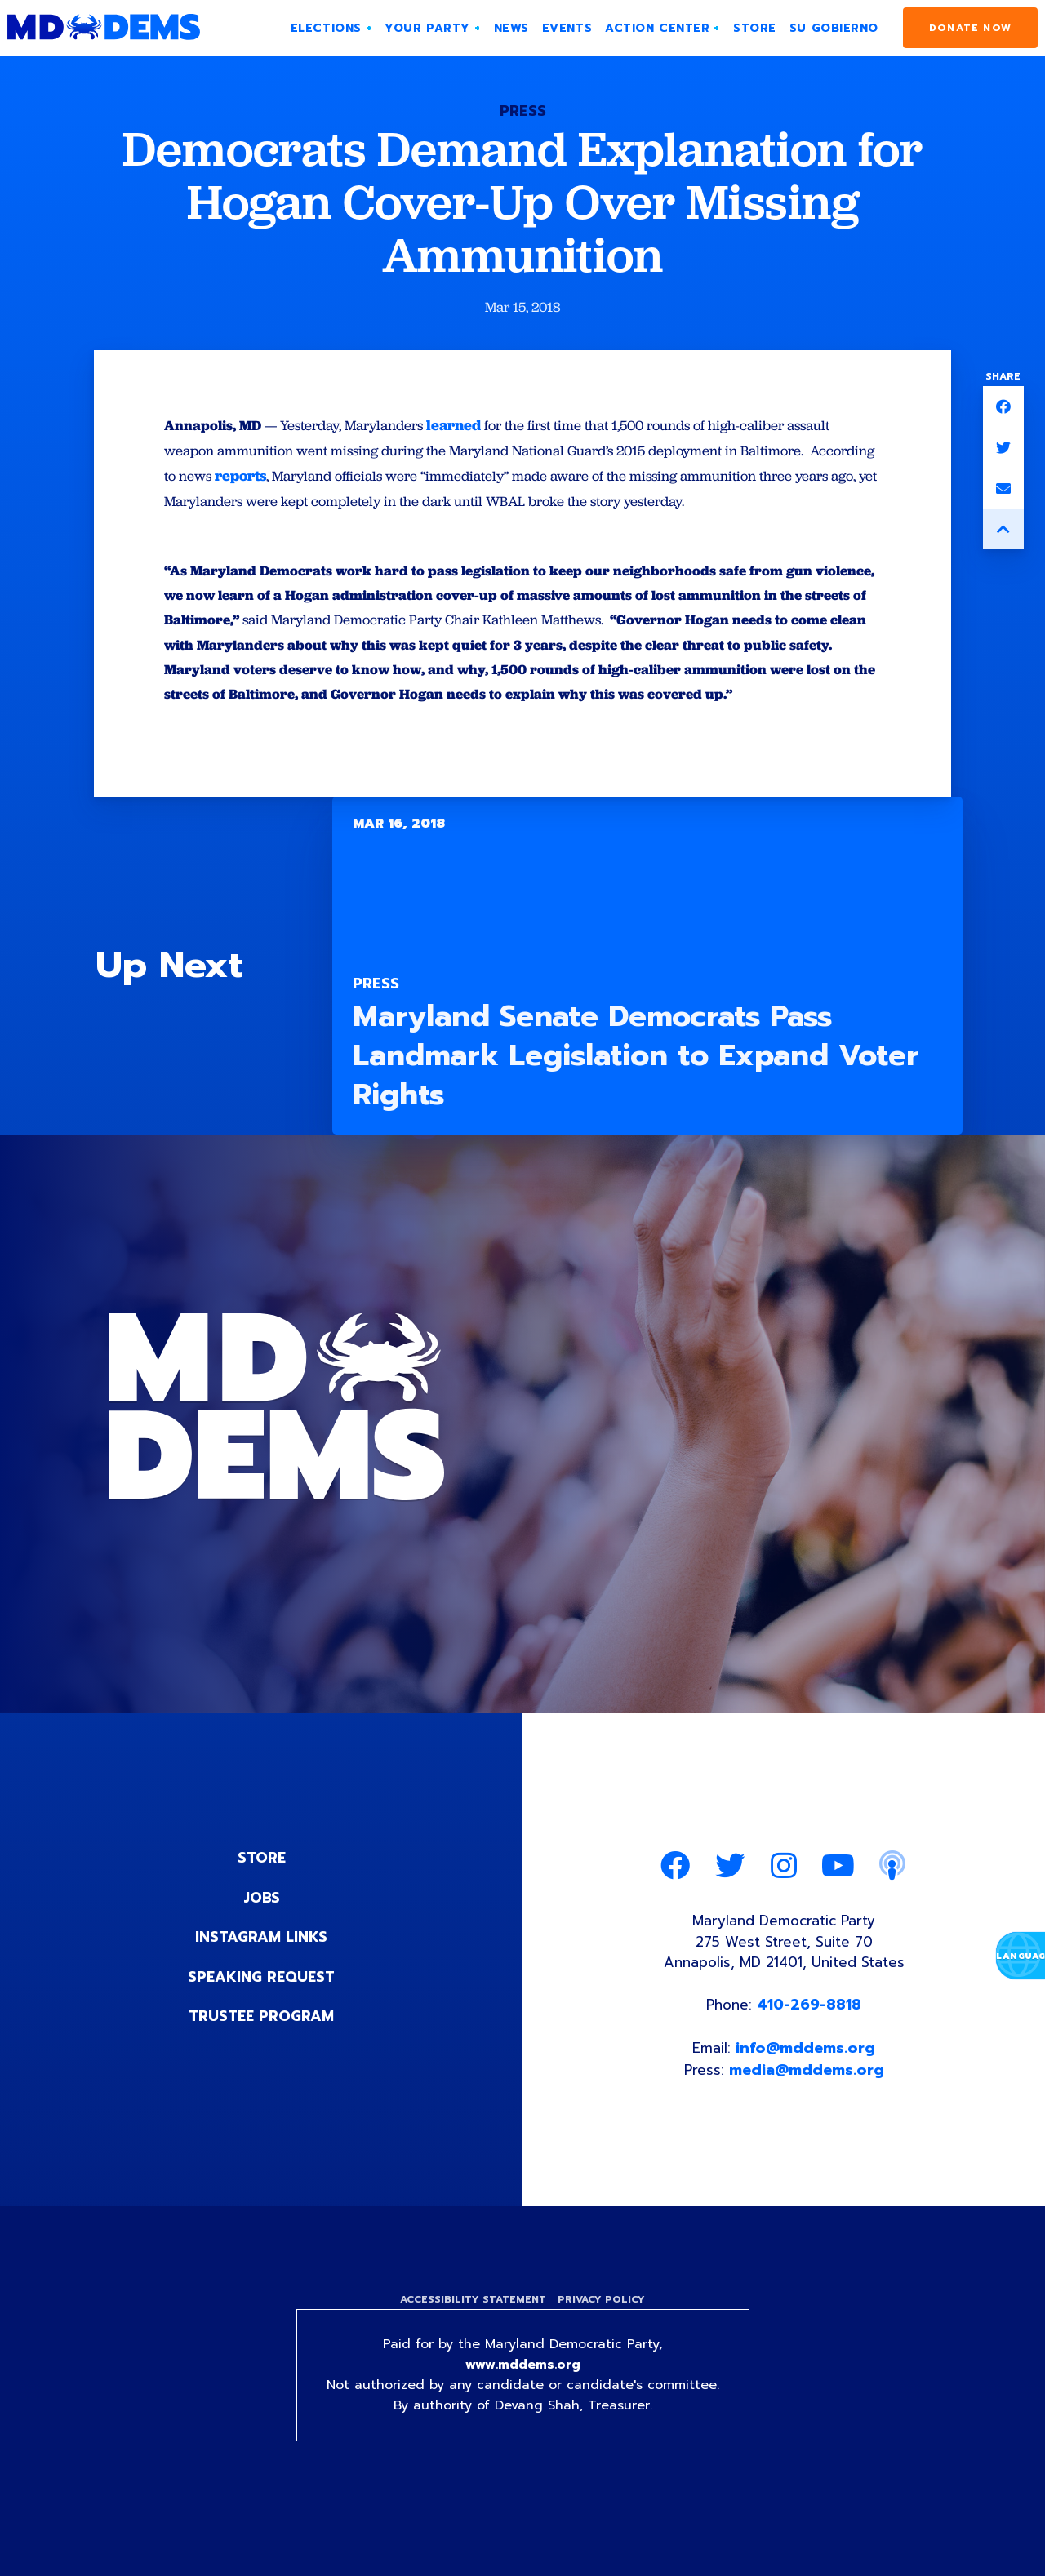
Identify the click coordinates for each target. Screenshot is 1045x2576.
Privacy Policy (603, 2348)
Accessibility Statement (471, 2348)
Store (261, 1898)
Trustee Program (262, 2055)
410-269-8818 (811, 2050)
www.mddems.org (522, 2415)
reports (317, 478)
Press (523, 111)
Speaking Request (261, 2016)
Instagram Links (261, 1976)
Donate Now (970, 27)
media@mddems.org (807, 2116)
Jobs (261, 1937)
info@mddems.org (806, 2094)
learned (471, 425)
